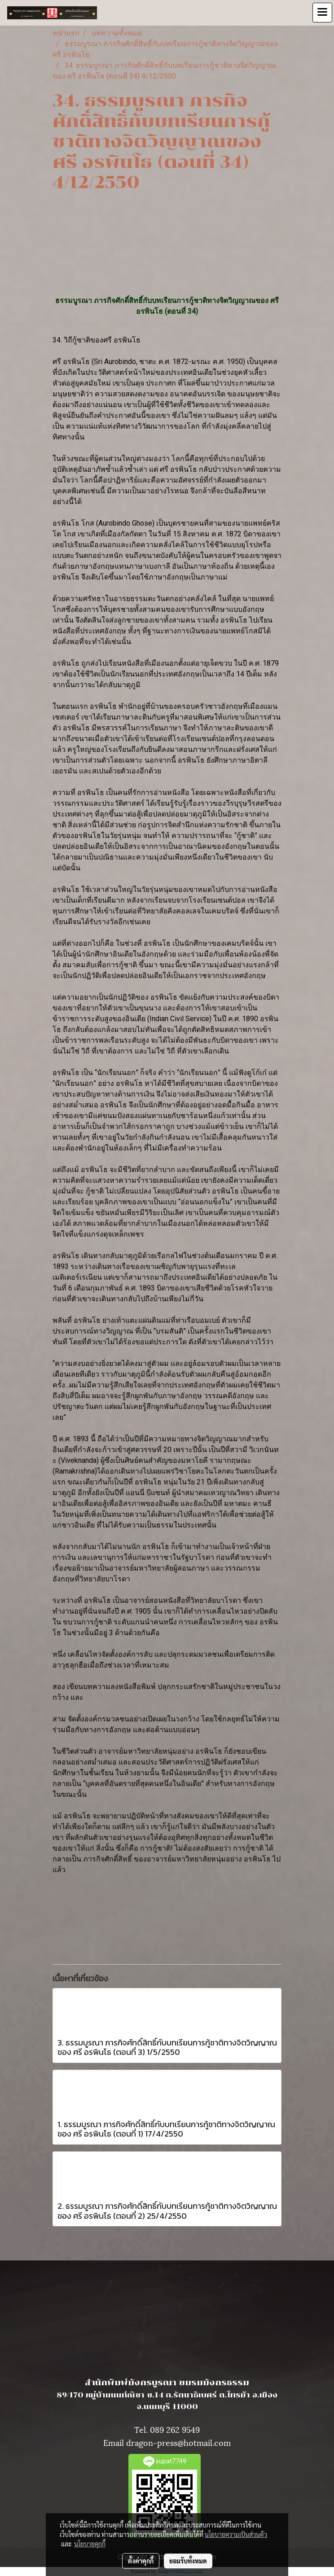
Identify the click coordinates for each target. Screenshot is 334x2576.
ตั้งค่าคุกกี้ (141, 2561)
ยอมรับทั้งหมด (188, 2561)
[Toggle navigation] (322, 12)
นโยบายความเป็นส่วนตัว (236, 2534)
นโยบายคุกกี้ (89, 2544)
